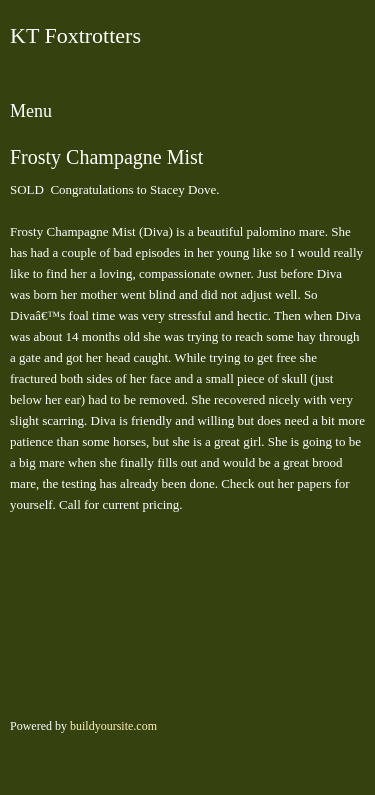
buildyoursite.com (113, 726)
